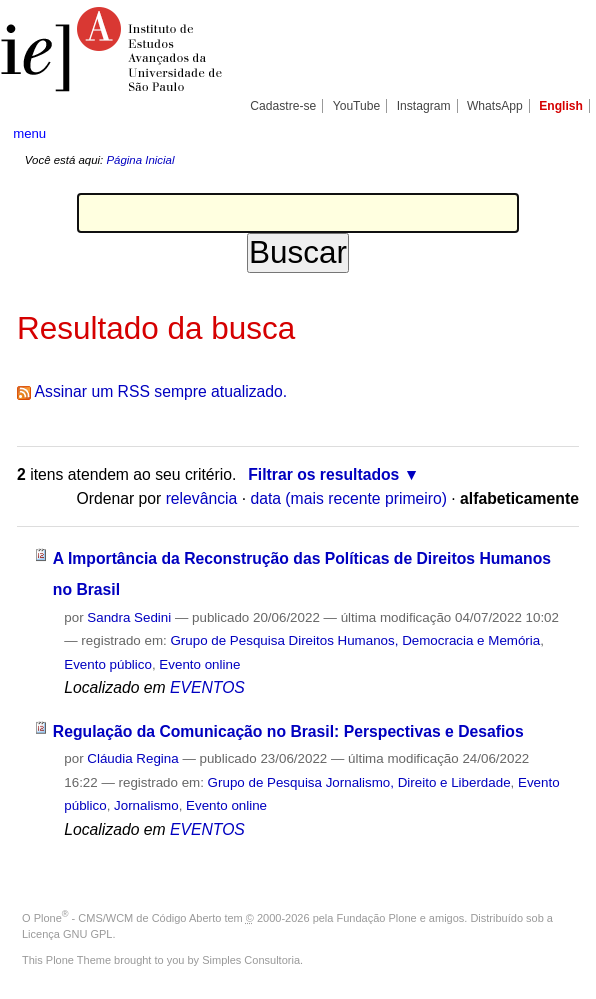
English (561, 106)
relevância (202, 498)
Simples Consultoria (251, 960)
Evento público (108, 664)
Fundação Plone (377, 918)
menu (29, 133)
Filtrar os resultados (323, 474)
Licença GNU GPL (67, 934)
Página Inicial (140, 160)
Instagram (424, 106)
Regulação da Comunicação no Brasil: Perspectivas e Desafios (288, 731)
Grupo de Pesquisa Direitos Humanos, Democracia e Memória (355, 640)
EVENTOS (207, 687)
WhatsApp (495, 106)
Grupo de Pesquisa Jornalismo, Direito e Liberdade (359, 782)
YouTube (357, 106)
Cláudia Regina (132, 758)
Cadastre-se (283, 106)
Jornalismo (146, 805)
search (554, 133)
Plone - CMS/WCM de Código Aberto (128, 918)
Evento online (199, 664)
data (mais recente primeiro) (348, 498)
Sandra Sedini (129, 617)
